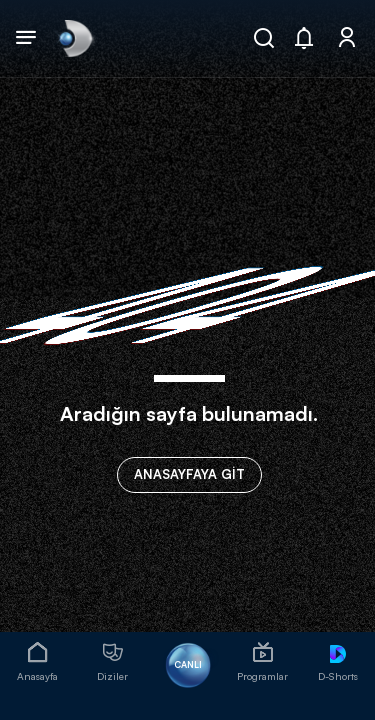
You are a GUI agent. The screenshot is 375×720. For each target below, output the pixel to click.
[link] (74, 38)
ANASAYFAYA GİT (189, 474)
